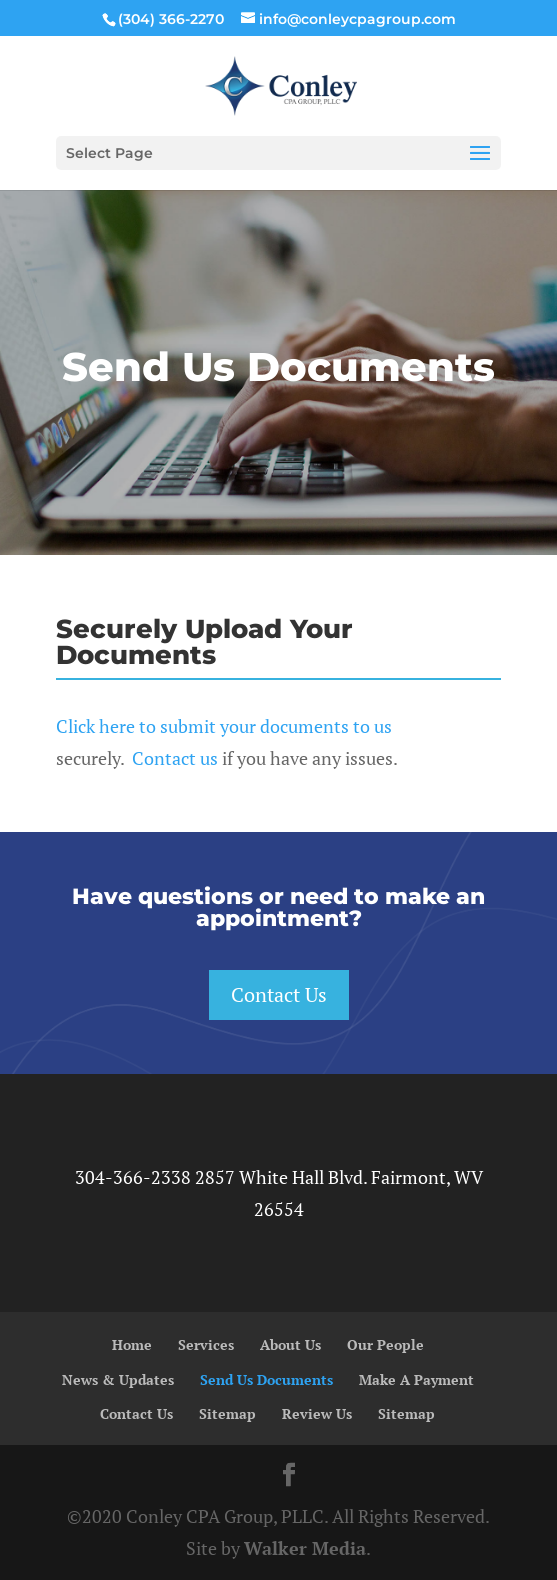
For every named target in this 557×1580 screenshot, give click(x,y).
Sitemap (227, 1413)
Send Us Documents (266, 1379)
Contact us (175, 758)
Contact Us (279, 994)
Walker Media (305, 1548)
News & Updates (118, 1379)
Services (206, 1344)
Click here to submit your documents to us (224, 726)
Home (132, 1344)
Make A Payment (416, 1379)
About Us (290, 1344)
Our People (385, 1344)
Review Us (317, 1413)
